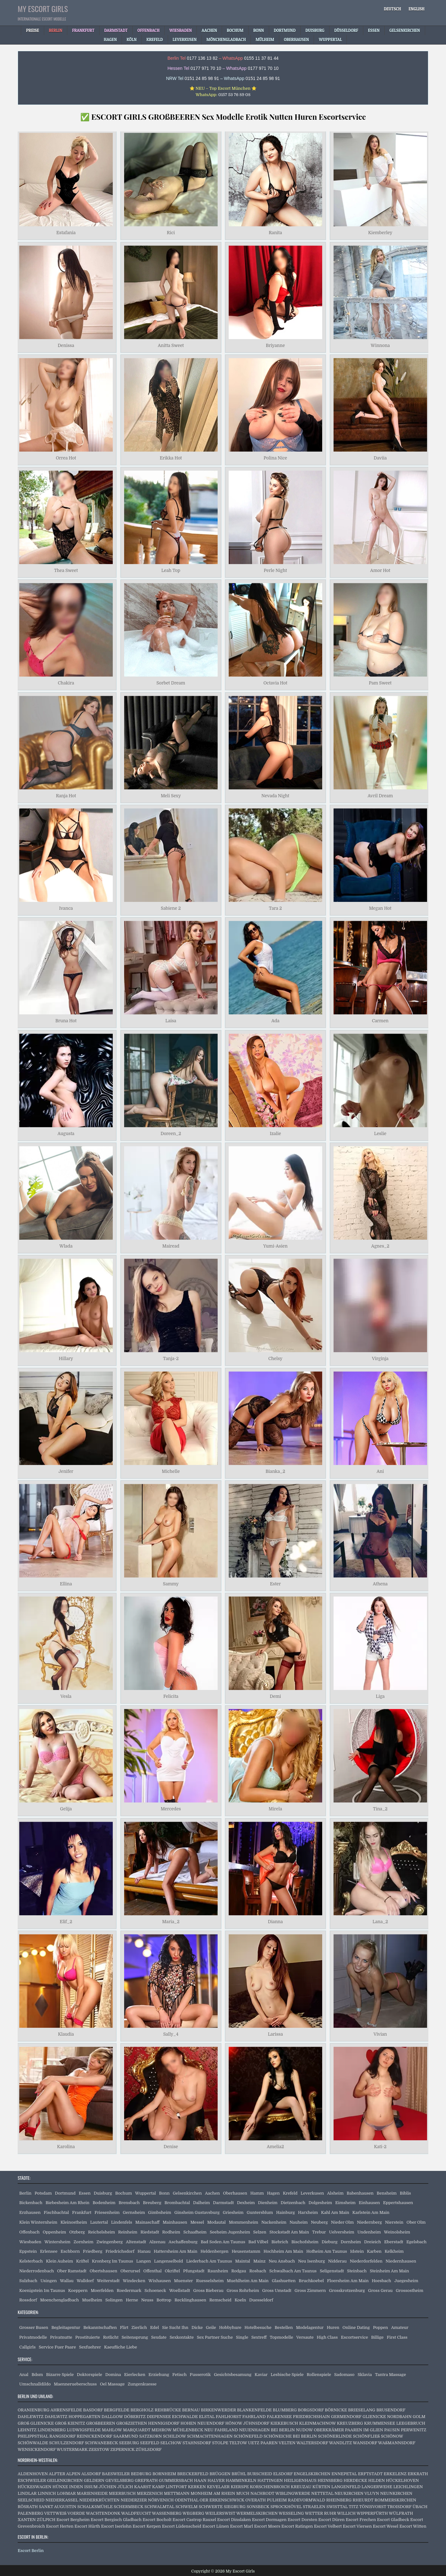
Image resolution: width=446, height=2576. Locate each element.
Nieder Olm (342, 2222)
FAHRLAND (254, 2416)
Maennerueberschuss (75, 2384)
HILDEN (376, 2480)
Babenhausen (360, 2193)
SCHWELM (186, 2506)
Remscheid (220, 2300)
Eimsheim (345, 2202)
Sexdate (158, 2337)
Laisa (170, 1021)
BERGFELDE (117, 2410)
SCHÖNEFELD (248, 2436)
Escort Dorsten (302, 2519)
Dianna (275, 1921)
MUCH (243, 2493)
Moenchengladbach (59, 2300)
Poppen (380, 2327)
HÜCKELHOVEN (402, 2480)
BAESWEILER (116, 2473)
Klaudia (66, 2034)
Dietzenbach (292, 2202)
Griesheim (233, 2212)
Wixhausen (159, 2280)
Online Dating (356, 2327)
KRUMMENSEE (379, 2423)
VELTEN (287, 2442)
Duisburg (103, 2193)
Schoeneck (155, 2290)
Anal (23, 2374)
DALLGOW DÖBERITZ (123, 2416)
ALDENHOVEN (33, 2473)
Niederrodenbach (36, 2271)
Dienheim (268, 2202)
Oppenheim (54, 2232)
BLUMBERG (285, 2410)
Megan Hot (380, 908)
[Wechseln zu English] (416, 9)
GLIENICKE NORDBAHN (387, 2416)
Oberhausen (235, 2193)
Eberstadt (393, 2241)
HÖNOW (233, 2423)
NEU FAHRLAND (221, 2429)
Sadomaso (344, 2374)
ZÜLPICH (46, 2519)
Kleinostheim (73, 2222)
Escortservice (354, 2337)
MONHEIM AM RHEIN (212, 2493)
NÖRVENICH (161, 2500)
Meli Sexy (171, 795)
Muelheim (92, 2300)
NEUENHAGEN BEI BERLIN (267, 2429)
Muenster (183, 2280)
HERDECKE (355, 2480)
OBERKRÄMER (329, 2429)
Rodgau (238, 2271)
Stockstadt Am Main (289, 2232)
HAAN (200, 2480)
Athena (380, 1583)
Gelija (66, 1809)
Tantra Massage (390, 2374)
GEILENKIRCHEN (65, 2480)
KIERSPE (240, 2486)
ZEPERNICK (122, 2449)
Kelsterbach (31, 2261)
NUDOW (304, 2429)
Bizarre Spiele (60, 2374)
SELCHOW (171, 2442)
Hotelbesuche (257, 2327)
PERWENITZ (413, 2429)
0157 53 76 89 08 (234, 94)
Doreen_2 (170, 1133)
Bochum (123, 2193)
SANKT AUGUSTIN (57, 2506)
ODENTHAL (186, 2500)
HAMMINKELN (241, 2480)
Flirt (124, 2327)
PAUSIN (392, 2429)
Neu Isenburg (311, 2261)
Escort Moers (267, 2526)
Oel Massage (112, 2384)
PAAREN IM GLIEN (364, 2429)
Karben (374, 2251)
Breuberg (152, 2202)
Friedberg (92, 2251)
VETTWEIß (55, 2513)
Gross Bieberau (208, 2290)
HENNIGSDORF (163, 2423)
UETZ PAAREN (263, 2442)
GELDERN (94, 2480)
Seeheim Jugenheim (230, 2232)
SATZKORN (150, 2436)
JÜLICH (125, 2486)
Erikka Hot (171, 457)
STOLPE (220, 2442)
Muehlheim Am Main (247, 2280)
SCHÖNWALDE (33, 2442)
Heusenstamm (246, 2251)
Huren (333, 2327)
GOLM (419, 2416)
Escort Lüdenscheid (182, 2526)
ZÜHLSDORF (149, 2449)
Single (242, 2337)
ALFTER (57, 2473)
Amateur (399, 2327)
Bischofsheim (304, 2241)
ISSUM (91, 2486)
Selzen (259, 2232)
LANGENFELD (345, 2486)
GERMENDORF (346, 2416)
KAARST (142, 2486)
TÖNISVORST (372, 2506)
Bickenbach (30, 2202)
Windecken (134, 2280)
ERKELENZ (395, 2473)
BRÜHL (239, 2473)
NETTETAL (322, 2493)
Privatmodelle (33, 2337)
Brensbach (129, 2202)
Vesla (65, 1696)
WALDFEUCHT (136, 2513)
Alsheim (335, 2193)
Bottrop (164, 2300)
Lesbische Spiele (287, 2374)
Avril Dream (380, 795)
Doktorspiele (89, 2374)
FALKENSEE (279, 2416)
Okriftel (172, 2271)
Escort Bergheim (73, 2519)
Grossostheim (409, 2290)
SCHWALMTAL (159, 2506)
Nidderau (337, 2261)
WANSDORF (365, 2442)
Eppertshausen (398, 2202)
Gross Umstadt (276, 2290)
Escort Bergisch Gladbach (116, 2519)
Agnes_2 (380, 1246)
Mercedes (170, 1809)
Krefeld (290, 2193)
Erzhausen (30, 2212)
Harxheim (308, 2212)
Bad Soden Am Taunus (223, 2241)
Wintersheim (57, 2241)
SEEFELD (149, 2442)
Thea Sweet (66, 570)
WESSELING (291, 2513)
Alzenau (157, 2241)
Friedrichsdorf (120, 2251)
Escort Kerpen (147, 2526)
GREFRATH (146, 2480)
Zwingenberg (110, 2241)
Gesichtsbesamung (232, 2374)
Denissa (66, 345)
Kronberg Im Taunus (112, 2261)
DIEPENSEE (159, 2416)
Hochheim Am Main (283, 2251)
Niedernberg (369, 2222)
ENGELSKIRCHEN (312, 2473)
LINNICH (47, 2493)
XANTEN (27, 2519)
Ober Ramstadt (72, 2271)
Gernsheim (134, 2212)
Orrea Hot (66, 457)
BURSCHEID (259, 2473)
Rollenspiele (319, 2374)
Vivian (380, 2034)
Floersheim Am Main (348, 2280)
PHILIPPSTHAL (33, 2436)
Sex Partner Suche (215, 2337)
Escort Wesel (385, 2526)
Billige (377, 2337)
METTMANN (177, 2493)
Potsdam (43, 2193)
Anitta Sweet (171, 345)
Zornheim (83, 2241)
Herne (132, 2300)
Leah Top (170, 570)
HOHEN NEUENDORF (202, 2423)
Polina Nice (275, 457)
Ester (275, 1583)
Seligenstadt (332, 2271)
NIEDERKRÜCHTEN (99, 2500)
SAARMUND (125, 2436)
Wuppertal (145, 2193)
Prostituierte (87, 2337)
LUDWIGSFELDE (84, 2429)
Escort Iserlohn (116, 2526)
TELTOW (238, 2442)
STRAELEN (314, 2506)
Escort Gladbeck (393, 2519)
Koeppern (78, 2290)
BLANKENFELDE (254, 2410)
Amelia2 (275, 2146)
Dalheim (201, 2202)
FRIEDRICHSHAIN (311, 2416)
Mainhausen (175, 2222)
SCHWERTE (211, 2506)
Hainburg (285, 2212)
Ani (380, 1471)
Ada (275, 1021)
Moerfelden (102, 2290)
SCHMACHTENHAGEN (210, 2436)
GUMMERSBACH (176, 2480)
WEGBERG (193, 2513)
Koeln (240, 2300)
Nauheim (299, 2222)
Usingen (48, 2280)
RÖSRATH (28, 2506)
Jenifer (65, 1471)
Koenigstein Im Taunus (42, 2290)
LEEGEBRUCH (410, 2423)
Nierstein (394, 2222)
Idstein (357, 2251)
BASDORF (93, 2410)
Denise (171, 2146)
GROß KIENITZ (70, 2423)
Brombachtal (177, 2202)
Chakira (66, 683)
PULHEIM (277, 2500)
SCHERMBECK (128, 2506)
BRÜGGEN (220, 2473)
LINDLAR (27, 2493)
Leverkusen (312, 2193)
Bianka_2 (275, 1471)
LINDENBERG (52, 2429)
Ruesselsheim (210, 2280)
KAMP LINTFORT (169, 2486)
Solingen (114, 2300)
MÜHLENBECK (188, 2429)
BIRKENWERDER (218, 2410)
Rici (171, 232)
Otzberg (77, 2232)
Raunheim (218, 2271)
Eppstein (28, 2251)
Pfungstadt (193, 2271)
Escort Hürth (87, 2526)
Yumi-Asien (275, 1246)
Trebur (319, 2232)
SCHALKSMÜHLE (95, 2506)
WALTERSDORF (312, 2442)
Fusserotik (200, 2374)
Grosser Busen (33, 2327)
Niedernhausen (401, 2261)
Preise (32, 30)
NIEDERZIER (134, 2500)
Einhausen (369, 2202)
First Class (397, 2337)
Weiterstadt (108, 2280)
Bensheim (387, 2193)
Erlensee (48, 2251)
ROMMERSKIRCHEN (395, 2500)
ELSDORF (283, 2473)
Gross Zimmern (310, 2290)
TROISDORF (399, 2506)
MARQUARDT (136, 2429)
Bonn (164, 2193)
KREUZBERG (350, 2423)
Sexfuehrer (90, 2347)
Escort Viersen (357, 2526)
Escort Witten (412, 2526)
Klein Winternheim (38, 2222)
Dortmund (65, 2193)
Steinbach (357, 2271)
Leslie (380, 1133)
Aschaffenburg (183, 2241)
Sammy (170, 1583)
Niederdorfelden (366, 2261)
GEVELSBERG (119, 2480)
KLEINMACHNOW (317, 2423)
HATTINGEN (270, 2480)
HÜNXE (60, 2486)
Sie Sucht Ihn (175, 2327)
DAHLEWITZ (31, 2416)
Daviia (380, 457)
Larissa (275, 2034)
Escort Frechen (361, 2519)
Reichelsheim (101, 2232)
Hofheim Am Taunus (326, 2251)
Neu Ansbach (282, 2261)
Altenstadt (136, 2241)
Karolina (66, 2146)
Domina (113, 2374)
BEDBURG (141, 2473)
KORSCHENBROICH (270, 2486)
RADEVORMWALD (306, 2500)
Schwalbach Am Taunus (293, 2271)
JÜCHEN (107, 2486)
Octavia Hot (275, 683)
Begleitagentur (65, 2327)
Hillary (66, 1358)
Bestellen (283, 2327)
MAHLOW (112, 2429)
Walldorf (85, 2280)
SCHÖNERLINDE (335, 2436)
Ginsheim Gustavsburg (197, 2212)
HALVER (216, 2480)
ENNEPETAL (344, 2473)
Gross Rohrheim (242, 2290)
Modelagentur (309, 2327)
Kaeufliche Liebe (120, 2347)
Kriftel (82, 2261)
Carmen (380, 1021)
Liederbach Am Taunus (209, 2261)
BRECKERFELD (192, 2473)
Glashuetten (283, 2280)
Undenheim (369, 2232)
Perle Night (275, 570)
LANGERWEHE (377, 2486)
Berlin (25, 2193)
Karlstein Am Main (371, 2212)
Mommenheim (243, 2222)
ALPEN (73, 2473)
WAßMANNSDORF (396, 2442)
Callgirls (27, 2347)
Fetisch (179, 2374)
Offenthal (152, 2271)
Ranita (275, 232)
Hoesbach (381, 2280)
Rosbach (257, 2271)
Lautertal (99, 2222)
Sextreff (259, 2337)
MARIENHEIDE (92, 2493)
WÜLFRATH (401, 2513)
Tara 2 (275, 908)
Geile (211, 2327)
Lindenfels (121, 2222)
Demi (275, 1696)
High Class (327, 2337)
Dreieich (372, 2241)
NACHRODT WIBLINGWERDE (280, 2493)
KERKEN (197, 2486)
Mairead (170, 1246)
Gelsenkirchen (187, 2193)
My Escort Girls (43, 8)
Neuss (147, 2300)
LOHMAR (66, 2493)
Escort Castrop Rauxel (194, 2519)
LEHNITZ (27, 2429)
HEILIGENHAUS (300, 2480)
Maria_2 (170, 1921)
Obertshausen (103, 2271)
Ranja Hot (66, 795)
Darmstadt (223, 2202)
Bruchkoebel (311, 2280)
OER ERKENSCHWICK (222, 2500)
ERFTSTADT (370, 2473)
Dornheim (351, 2241)
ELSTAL (207, 2416)
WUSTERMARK (72, 2449)
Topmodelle (281, 2337)
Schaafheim (195, 2232)
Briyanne (275, 345)
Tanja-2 (170, 1358)
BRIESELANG (361, 2410)
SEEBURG (129, 2442)
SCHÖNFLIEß (366, 2436)
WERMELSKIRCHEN (257, 2513)
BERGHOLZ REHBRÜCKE (155, 2410)
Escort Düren (331, 2519)
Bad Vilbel (258, 2241)
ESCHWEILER (32, 2480)
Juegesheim (406, 2280)
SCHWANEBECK (101, 2442)
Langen (143, 2261)
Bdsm (37, 2374)
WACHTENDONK (103, 2513)
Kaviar (261, 2374)
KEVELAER (218, 2486)
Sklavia (365, 2374)
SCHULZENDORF (66, 2442)
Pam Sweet (380, 683)
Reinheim (127, 2232)
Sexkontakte (182, 2337)
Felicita (170, 1696)
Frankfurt (81, 2212)
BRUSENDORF (390, 2410)
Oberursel (130, 2271)
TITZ (353, 2506)
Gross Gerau (380, 2290)
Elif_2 (66, 1921)
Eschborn (70, 2251)
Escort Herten (60, 2526)
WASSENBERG (167, 2513)
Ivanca (66, 908)
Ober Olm (416, 2222)
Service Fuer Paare (57, 2347)
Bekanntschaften (100, 2327)
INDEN (76, 2486)
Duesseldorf (261, 2300)
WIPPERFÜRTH (372, 2513)
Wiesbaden (30, 2241)
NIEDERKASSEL (61, 2500)
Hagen (273, 2193)
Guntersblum (260, 2212)
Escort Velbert (328, 2526)
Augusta (65, 1133)
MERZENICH (150, 2493)
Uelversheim (341, 2232)
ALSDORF (91, 2473)
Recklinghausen (190, 2300)
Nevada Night (275, 795)
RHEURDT (363, 2500)
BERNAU (191, 2410)
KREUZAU (301, 2486)
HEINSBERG (329, 2480)
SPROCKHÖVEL (286, 2506)
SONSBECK (258, 2506)
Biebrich (279, 2241)
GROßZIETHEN (131, 2423)
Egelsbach (416, 2241)
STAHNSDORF (197, 2442)
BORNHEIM (164, 2473)
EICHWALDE (185, 2416)
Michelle (171, 1471)
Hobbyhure (230, 2327)
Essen (85, 2193)
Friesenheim (107, 2212)
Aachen (212, 2193)
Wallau (67, 2280)
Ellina (66, 1583)
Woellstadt (179, 2290)
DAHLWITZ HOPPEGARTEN (72, 2416)
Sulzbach (28, 2280)
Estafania (65, 232)
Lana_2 (380, 1921)
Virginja (380, 1358)
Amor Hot (380, 570)
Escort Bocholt (156, 2519)
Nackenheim (273, 2222)
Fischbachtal (56, 2212)
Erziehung (158, 2374)
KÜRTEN (321, 2486)
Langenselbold (168, 2261)
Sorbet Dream (170, 683)
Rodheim (171, 2232)
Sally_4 (170, 2034)
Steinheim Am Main (389, 2271)
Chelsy (275, 1358)
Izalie (275, 1133)
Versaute (305, 2337)
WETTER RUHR (320, 2513)
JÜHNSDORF (256, 2423)
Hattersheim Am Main (175, 2251)
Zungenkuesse (142, 2384)
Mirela (275, 1809)
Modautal (216, 2222)
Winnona (380, 345)
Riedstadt (150, 2232)
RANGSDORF (62, 2436)
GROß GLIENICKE (36, 2423)
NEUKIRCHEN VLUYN (356, 2493)
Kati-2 (380, 2146)
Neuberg (319, 2222)
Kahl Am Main (335, 2212)
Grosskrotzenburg (347, 2290)
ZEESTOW (99, 2449)
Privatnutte (61, 2337)
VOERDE (76, 2513)
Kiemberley (380, 232)
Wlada (65, 1246)
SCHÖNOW (392, 2436)
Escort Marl (241, 2526)
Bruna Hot (65, 1021)
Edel (154, 2327)
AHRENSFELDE (66, 2410)
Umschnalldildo (35, 2384)
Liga (380, 1696)
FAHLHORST (228, 2416)
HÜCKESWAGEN (34, 2486)
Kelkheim (394, 2251)
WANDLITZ (340, 2442)
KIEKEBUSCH (284, 2423)
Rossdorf (28, 2300)
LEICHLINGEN (408, 2486)
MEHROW (162, 2429)
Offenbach (29, 2232)
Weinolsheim (397, 2232)
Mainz (259, 2261)
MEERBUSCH (122, 2493)
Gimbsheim (159, 2212)
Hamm (257, 2193)
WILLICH (346, 2513)
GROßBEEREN (100, 2423)
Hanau (144, 2251)
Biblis (405, 2193)
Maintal (242, 2261)
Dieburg (329, 2241)
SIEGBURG (234, 2506)
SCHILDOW (174, 2436)
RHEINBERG (339, 2500)
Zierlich (139, 2327)
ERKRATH (417, 2473)
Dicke (197, 2327)
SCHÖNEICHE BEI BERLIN (290, 2436)
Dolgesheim (320, 2202)
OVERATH (255, 2500)
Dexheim (246, 2202)
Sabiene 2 (171, 908)
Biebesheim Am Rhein (67, 2202)
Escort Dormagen (269, 2519)
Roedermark (129, 2290)
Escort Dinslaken (234, 2519)
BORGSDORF (311, 2410)
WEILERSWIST (220, 2513)
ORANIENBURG (34, 2410)
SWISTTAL (337, 2506)
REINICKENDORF (94, 2436)
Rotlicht (110, 2337)
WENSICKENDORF (37, 2449)
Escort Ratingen (297, 2526)
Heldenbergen (215, 2251)
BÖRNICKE (336, 2410)
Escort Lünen (215, 2526)
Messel (197, 2222)
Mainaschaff (147, 2222)
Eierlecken (134, 2374)
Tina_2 (380, 1809)
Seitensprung (135, 2337)
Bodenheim (104, 2202)
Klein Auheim (59, 2261)
